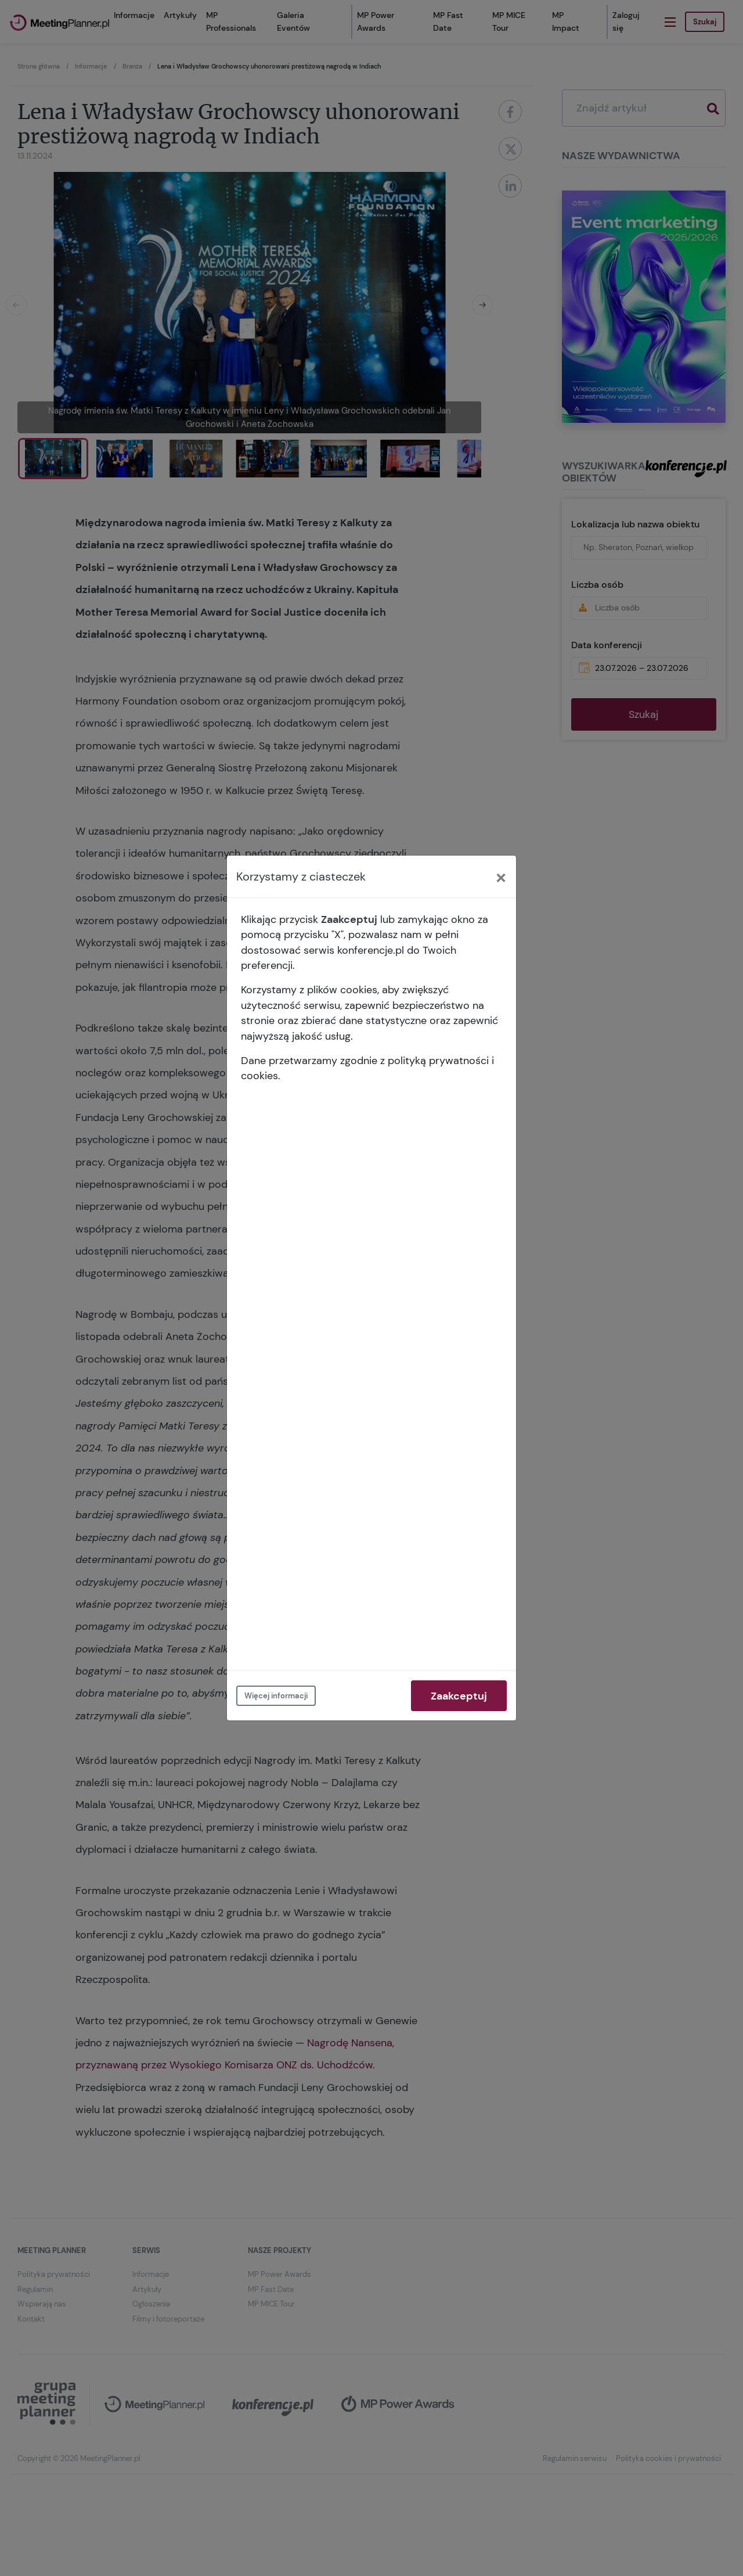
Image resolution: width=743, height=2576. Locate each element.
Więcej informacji (276, 1696)
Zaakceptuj (459, 1696)
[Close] (501, 876)
